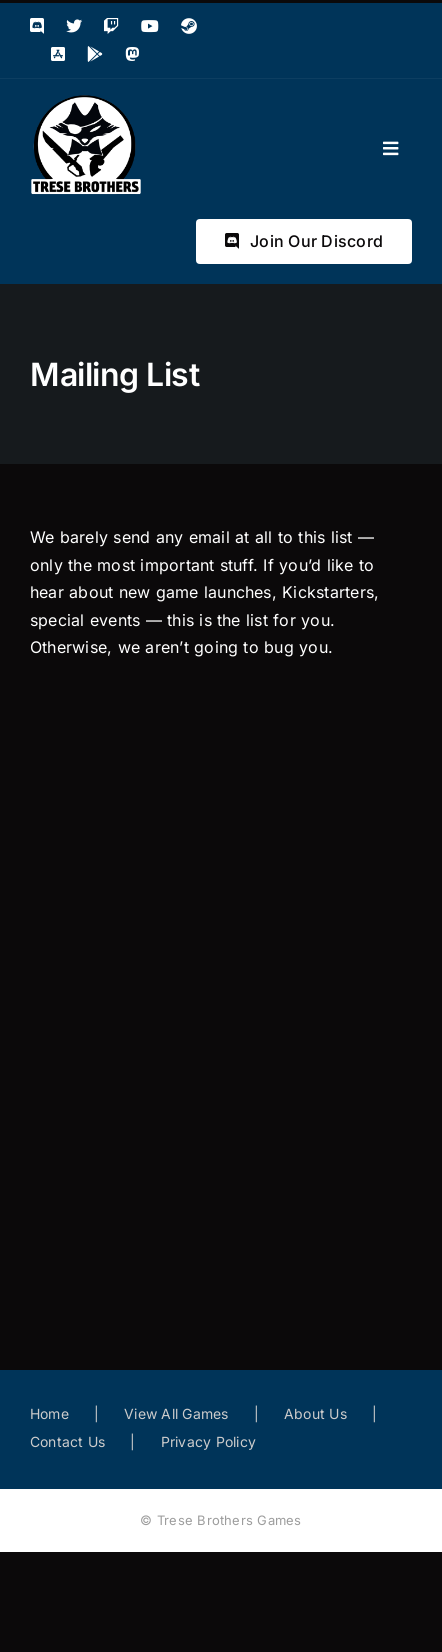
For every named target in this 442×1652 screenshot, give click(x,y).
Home (49, 1413)
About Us (315, 1413)
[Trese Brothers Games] (86, 101)
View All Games (176, 1413)
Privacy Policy (208, 1441)
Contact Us (67, 1441)
